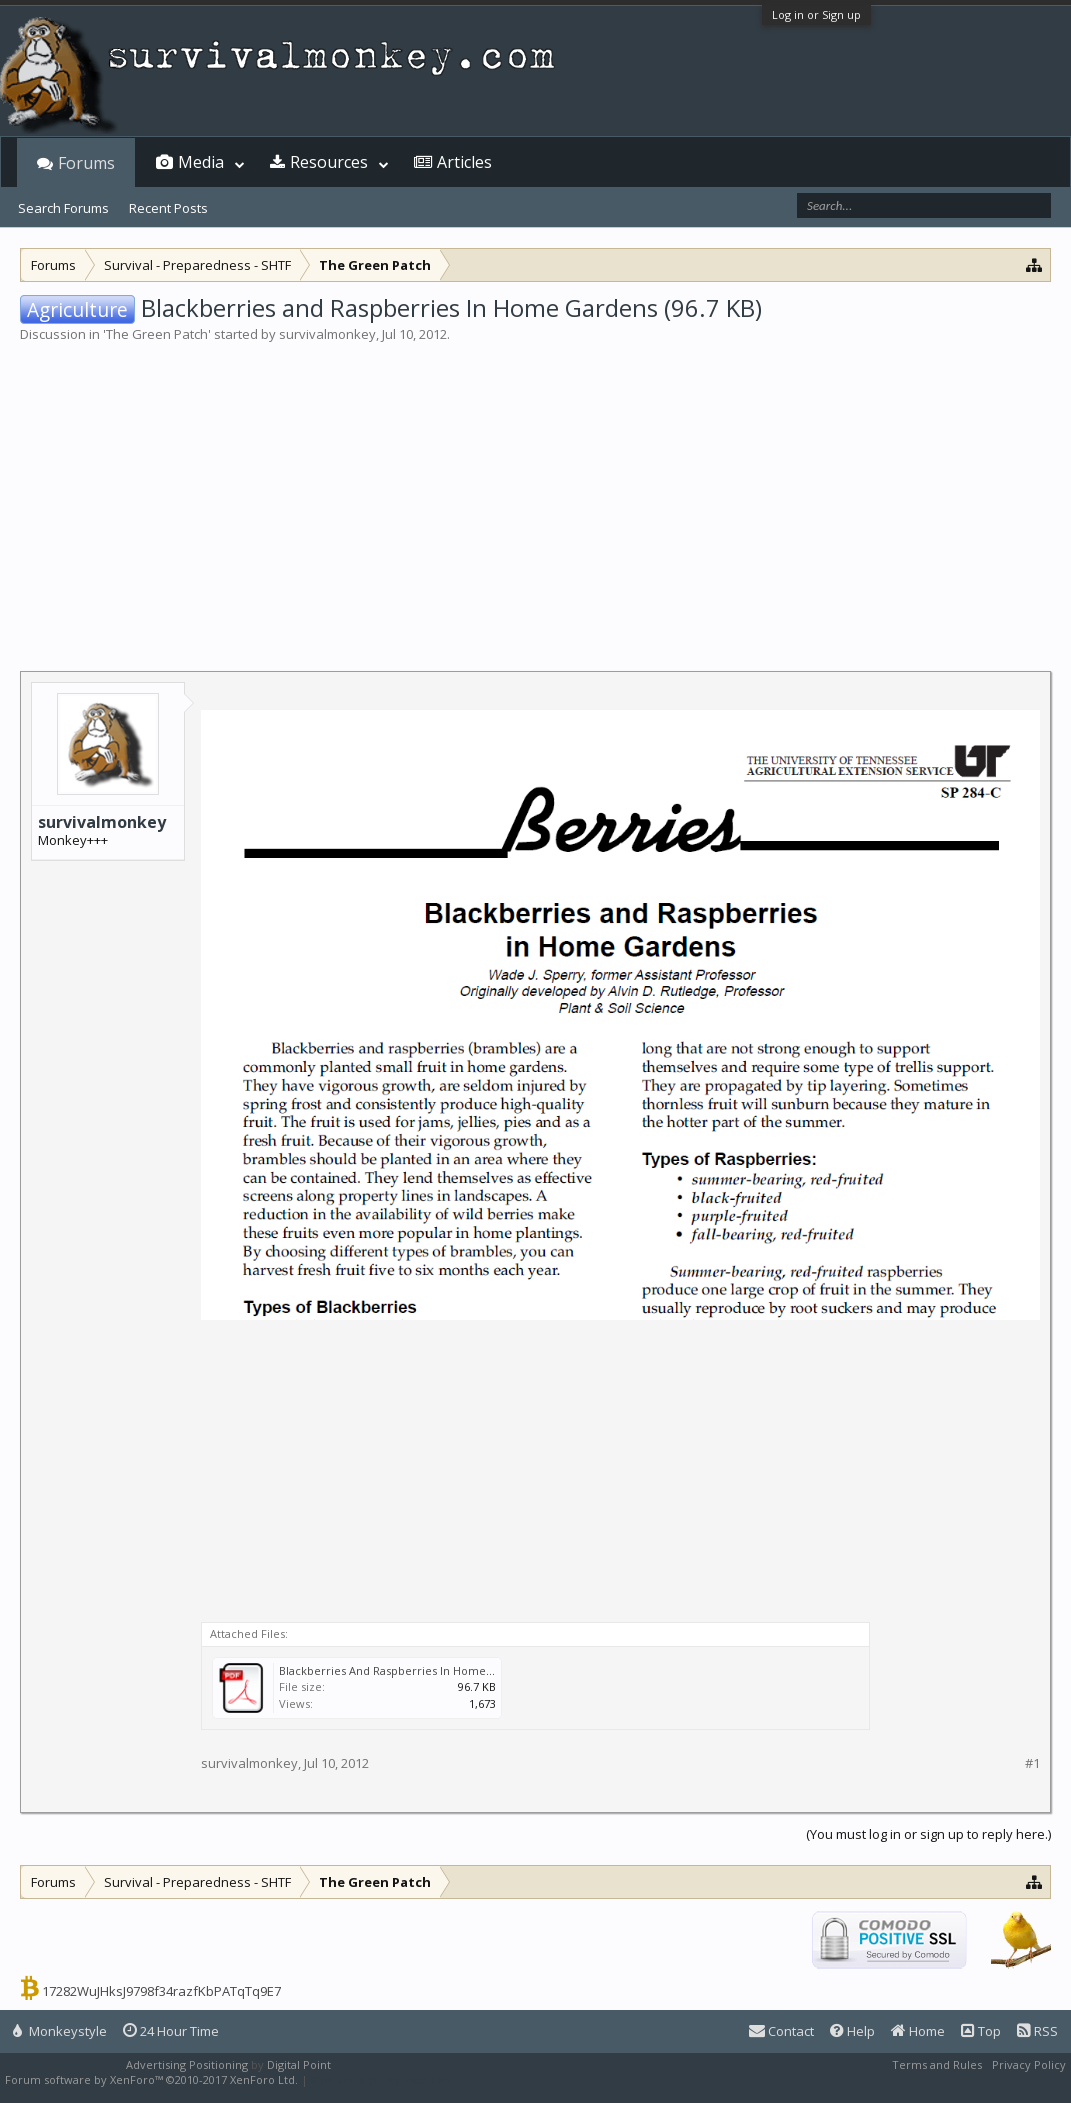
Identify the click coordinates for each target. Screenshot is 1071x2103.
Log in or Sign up (816, 14)
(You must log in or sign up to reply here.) (928, 1834)
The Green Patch (157, 334)
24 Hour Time (171, 2031)
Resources (329, 162)
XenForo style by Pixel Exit (381, 2079)
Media (201, 162)
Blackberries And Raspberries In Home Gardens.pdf (417, 1670)
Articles (464, 162)
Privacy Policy (1029, 2064)
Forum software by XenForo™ (151, 2079)
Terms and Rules (937, 2064)
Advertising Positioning (187, 2064)
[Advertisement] (535, 494)
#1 (1032, 1763)
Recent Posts (168, 208)
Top (981, 2031)
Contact (781, 2031)
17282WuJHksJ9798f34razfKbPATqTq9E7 (161, 1991)
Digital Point (299, 2064)
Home (918, 2031)
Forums (86, 163)
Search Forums (63, 208)
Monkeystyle (60, 2031)
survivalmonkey (327, 334)
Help (852, 2031)
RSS (1037, 2031)
